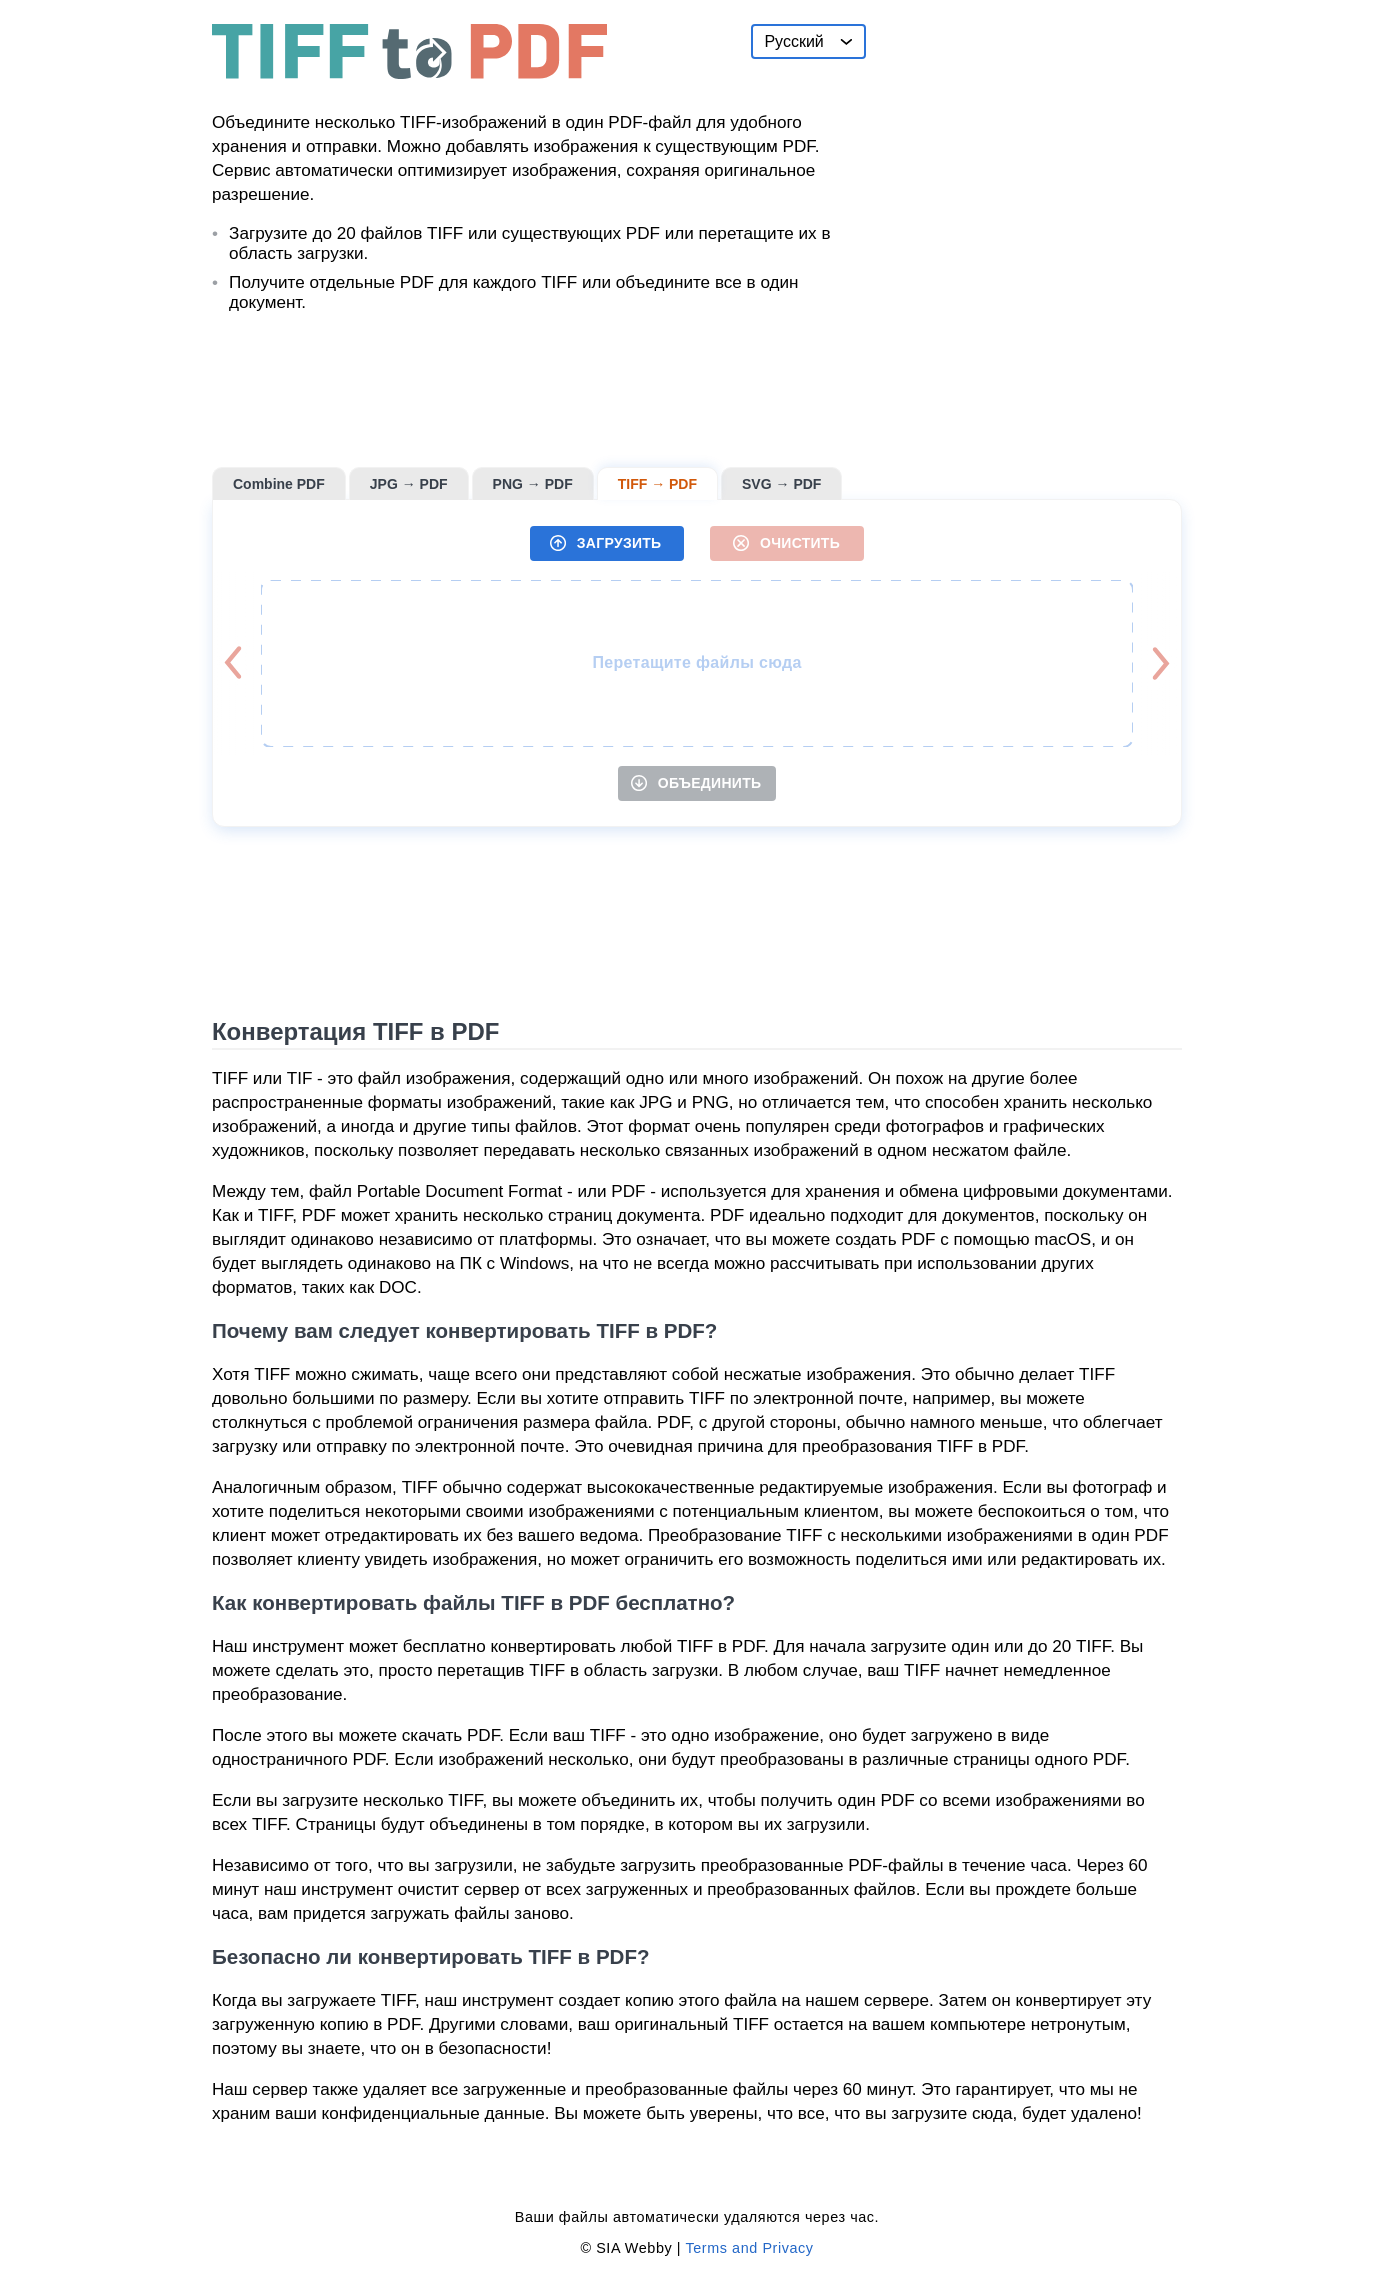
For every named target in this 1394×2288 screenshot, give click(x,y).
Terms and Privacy (749, 2248)
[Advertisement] (1032, 149)
